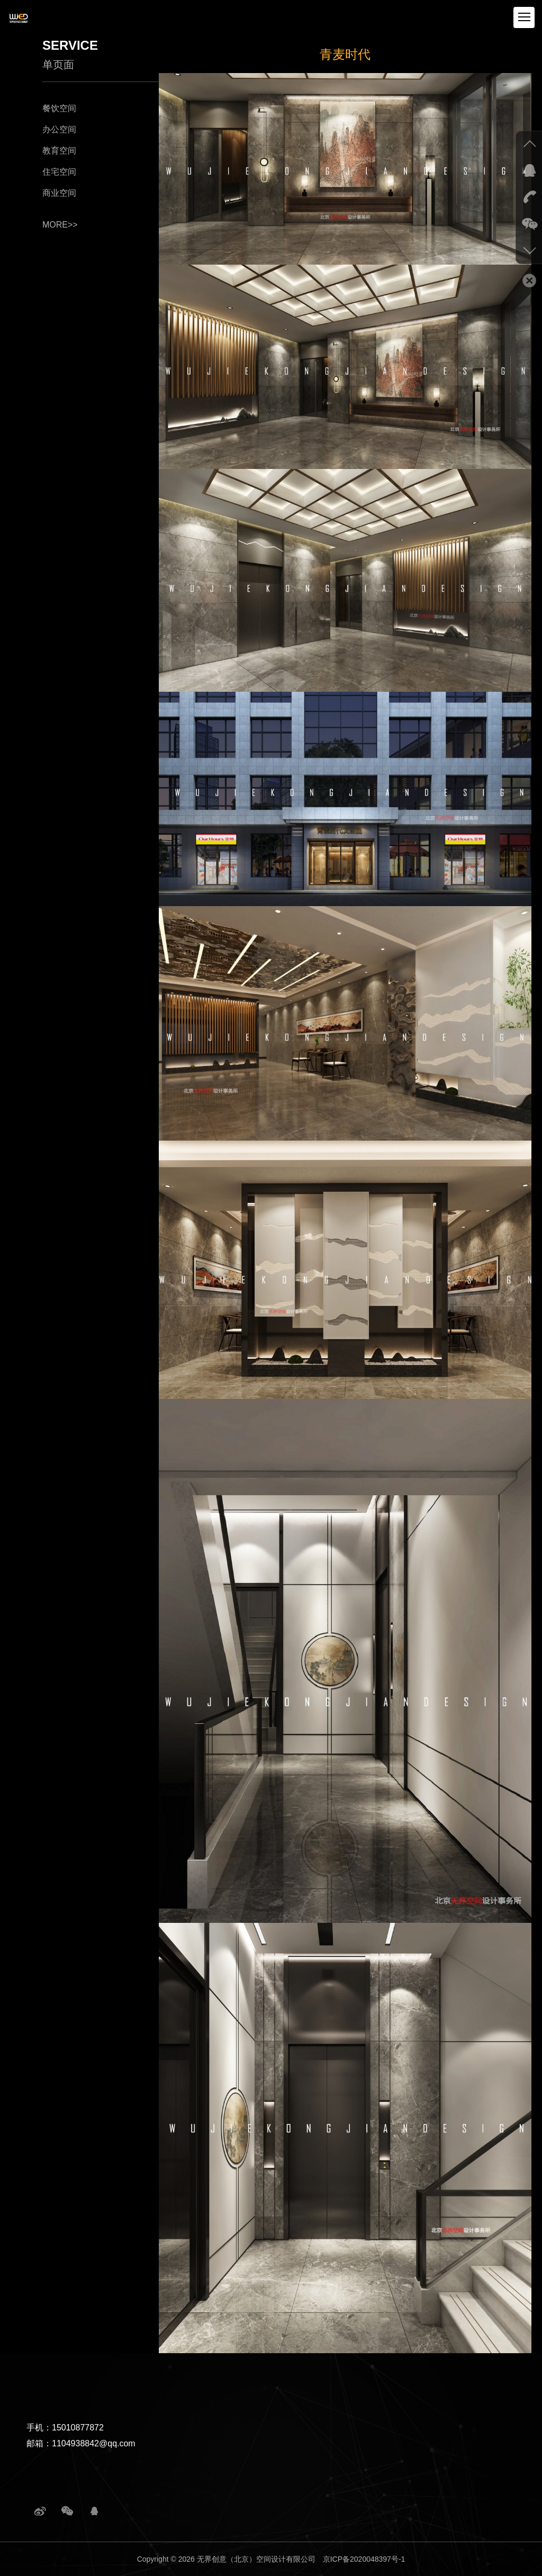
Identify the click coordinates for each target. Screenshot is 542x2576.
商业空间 (59, 192)
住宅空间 (59, 171)
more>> (60, 224)
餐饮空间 (59, 108)
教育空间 (59, 150)
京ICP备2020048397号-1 (364, 2559)
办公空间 (59, 129)
